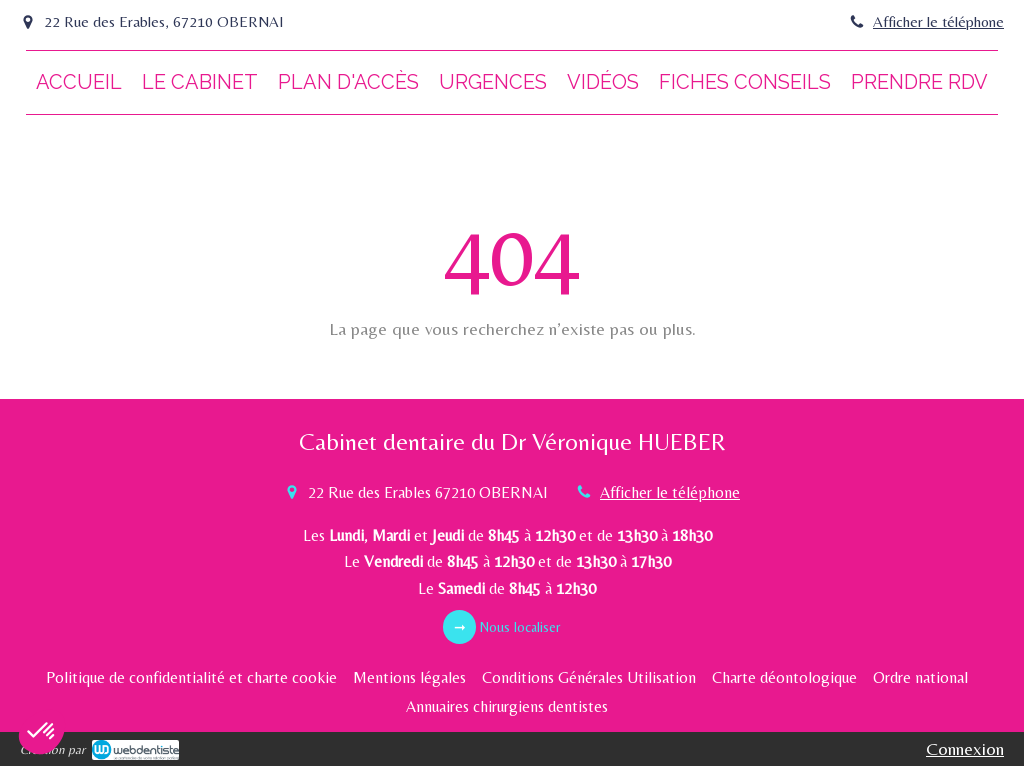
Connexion (965, 748)
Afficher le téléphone (938, 21)
